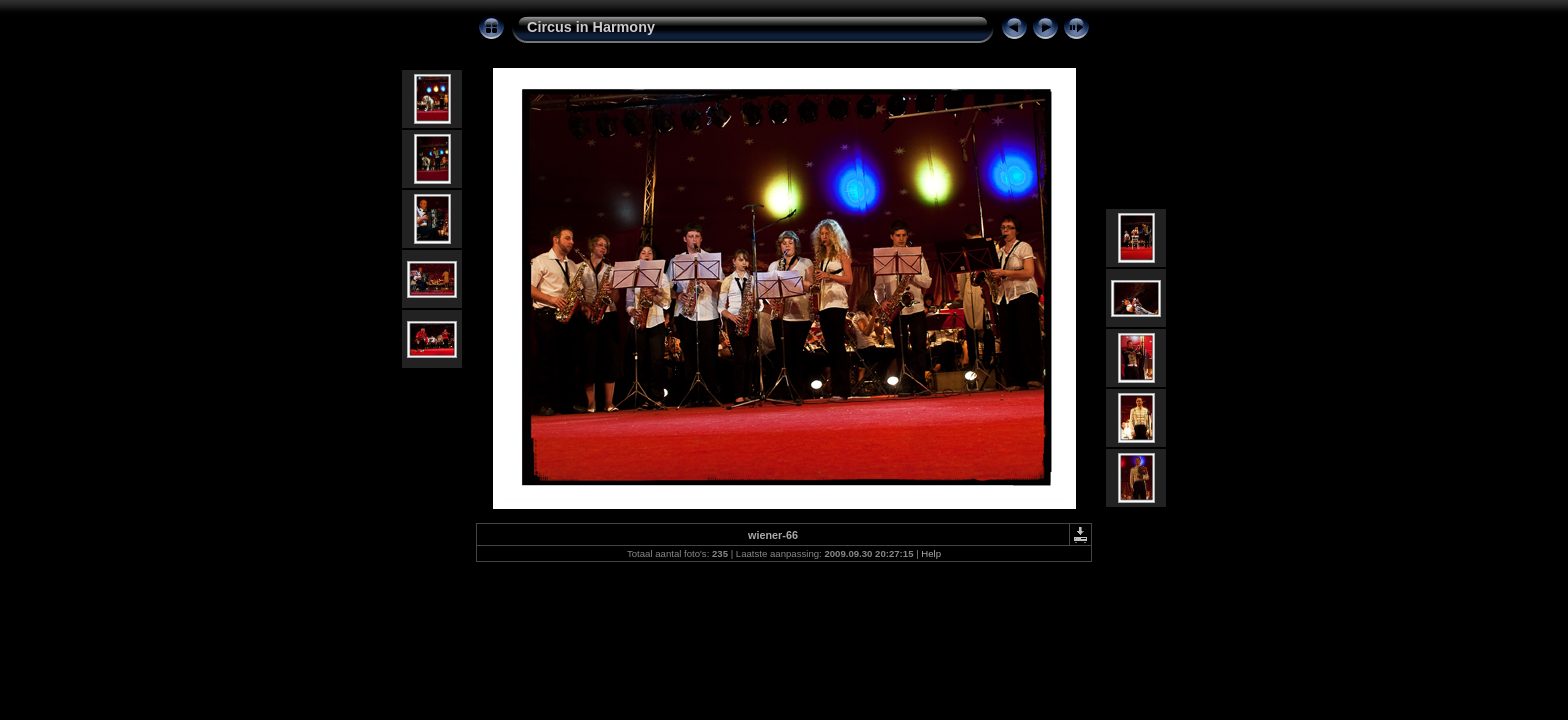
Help (931, 553)
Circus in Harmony (591, 27)
